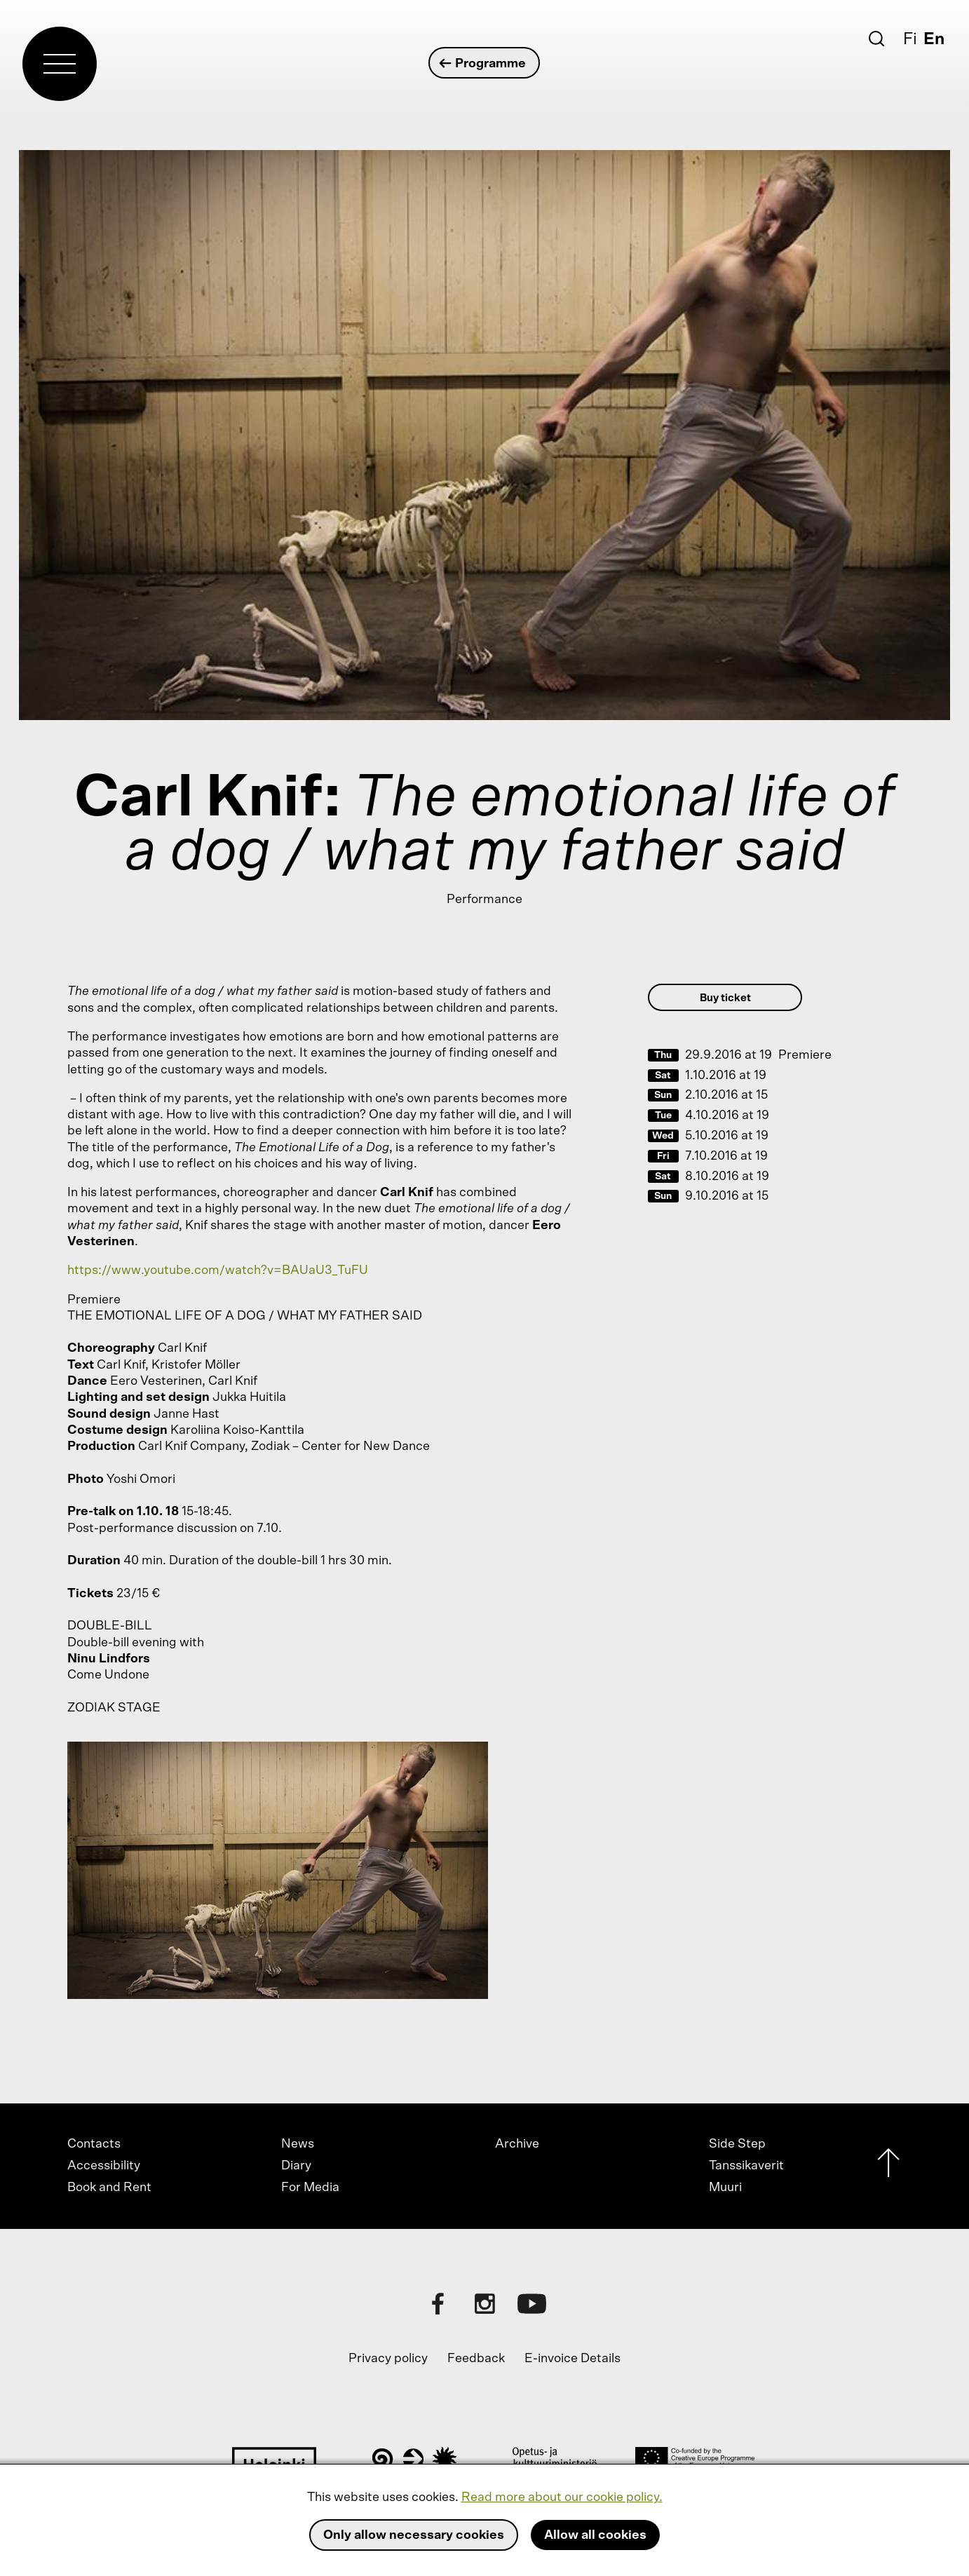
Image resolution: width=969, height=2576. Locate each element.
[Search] (876, 38)
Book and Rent (109, 2187)
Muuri (725, 2187)
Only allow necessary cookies (413, 2535)
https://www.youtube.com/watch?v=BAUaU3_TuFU (217, 1270)
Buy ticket (725, 998)
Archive (517, 2144)
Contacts (94, 2144)
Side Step (737, 2144)
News (297, 2144)
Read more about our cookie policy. (562, 2497)
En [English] (933, 39)
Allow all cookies (595, 2535)
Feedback (476, 2358)
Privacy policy (388, 2358)
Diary (296, 2166)
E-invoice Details (572, 2358)
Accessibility (103, 2166)
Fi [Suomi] (910, 39)
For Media (310, 2187)
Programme (483, 63)
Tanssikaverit (746, 2166)
